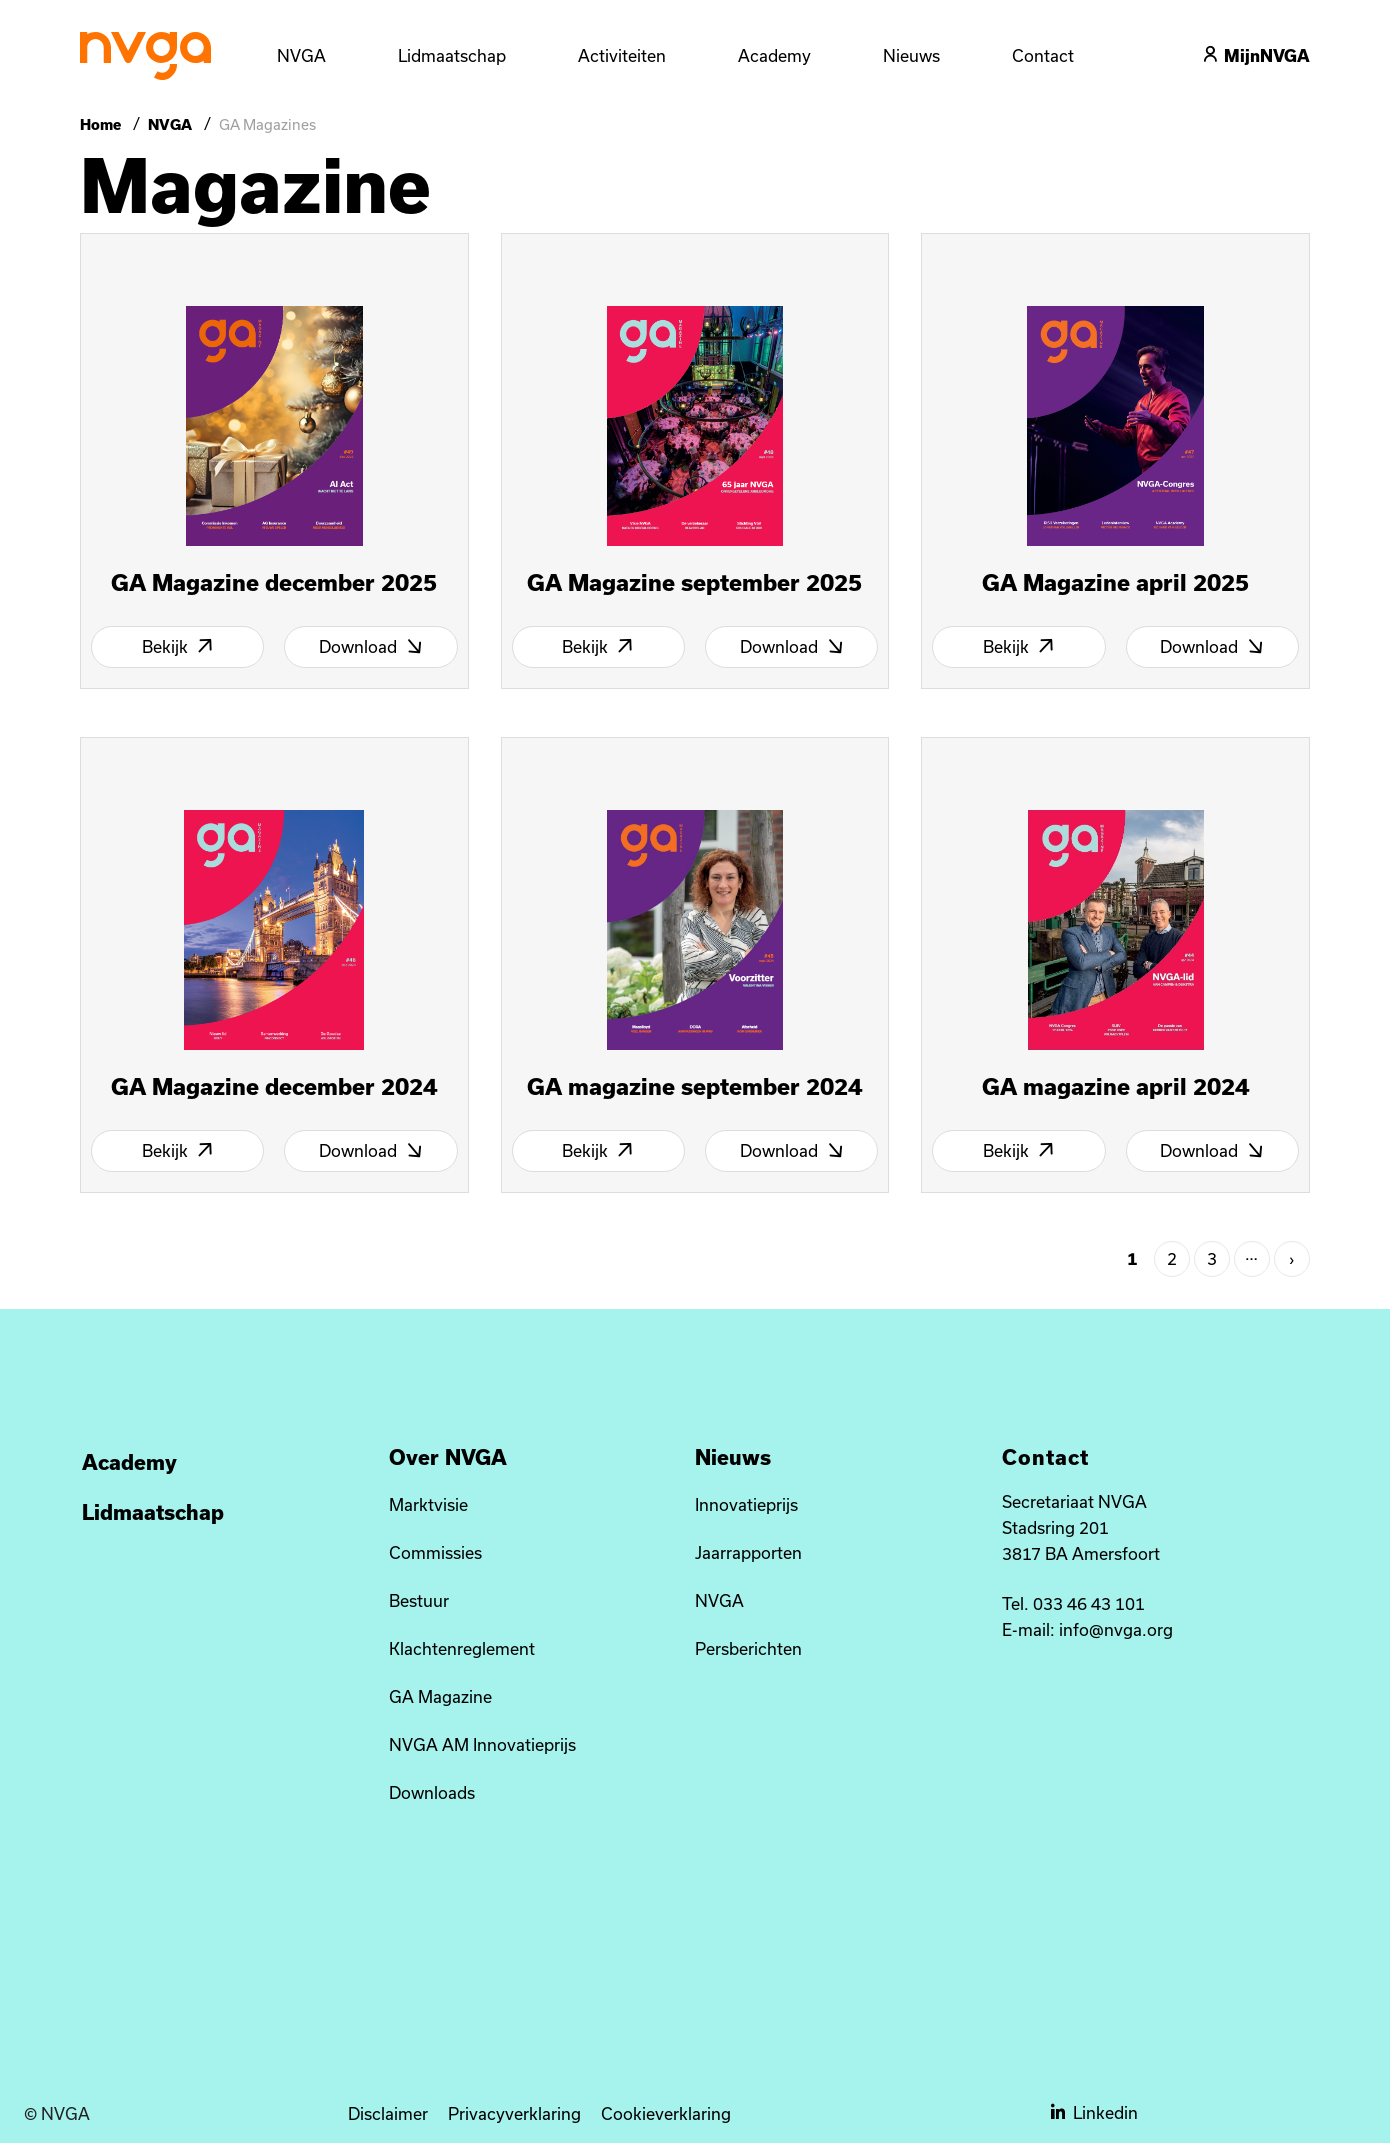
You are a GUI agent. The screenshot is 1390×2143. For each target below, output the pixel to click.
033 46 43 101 (1089, 1603)
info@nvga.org (1116, 1629)
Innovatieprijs (746, 1504)
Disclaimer (388, 2113)
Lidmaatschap (153, 1512)
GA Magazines (267, 124)
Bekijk (178, 646)
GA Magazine (440, 1696)
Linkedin (1094, 2112)
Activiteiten (622, 55)
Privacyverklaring (514, 2113)
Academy (774, 55)
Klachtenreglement (462, 1648)
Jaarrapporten (748, 1552)
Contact (1043, 55)
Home (102, 124)
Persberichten (748, 1648)
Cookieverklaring (666, 2113)
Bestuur (419, 1600)
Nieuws (911, 55)
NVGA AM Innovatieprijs (482, 1744)
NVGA (170, 124)
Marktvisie (428, 1504)
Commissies (435, 1552)
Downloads (432, 1792)
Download (371, 646)
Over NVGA (448, 1457)
